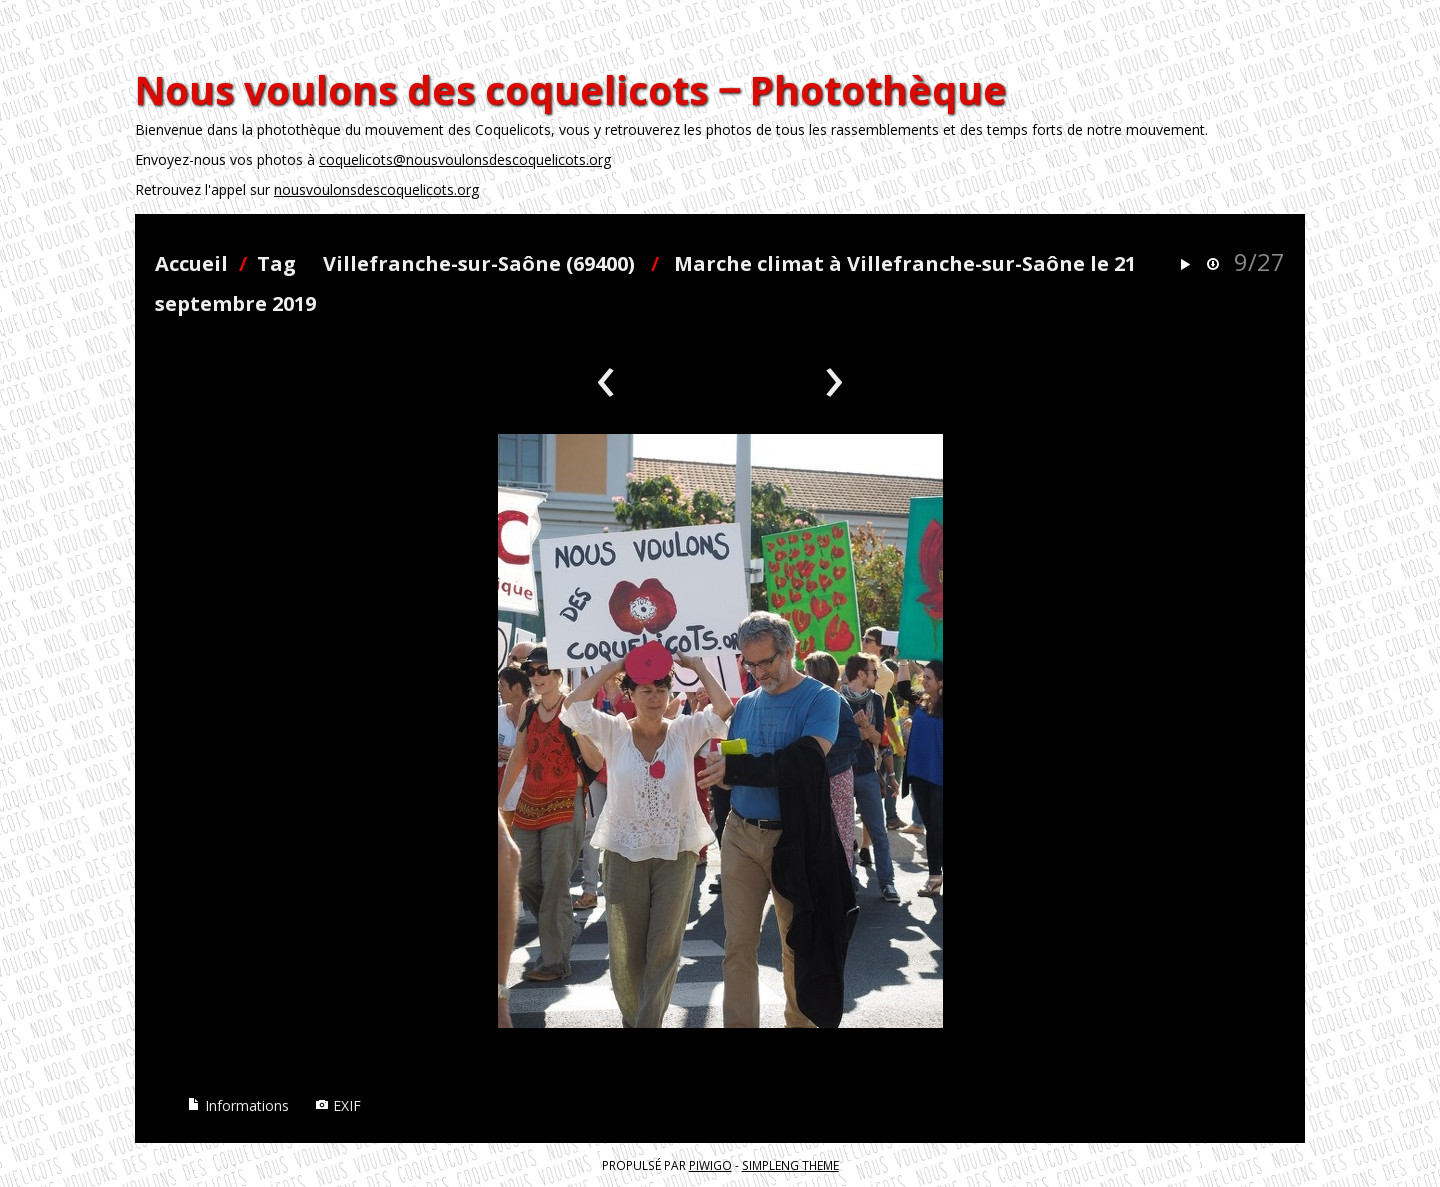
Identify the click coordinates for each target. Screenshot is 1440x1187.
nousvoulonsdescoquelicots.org (376, 189)
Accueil (191, 263)
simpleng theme (790, 1165)
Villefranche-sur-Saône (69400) (479, 263)
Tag (276, 263)
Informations (238, 1105)
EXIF (338, 1105)
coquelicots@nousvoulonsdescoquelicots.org (465, 159)
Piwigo (710, 1165)
